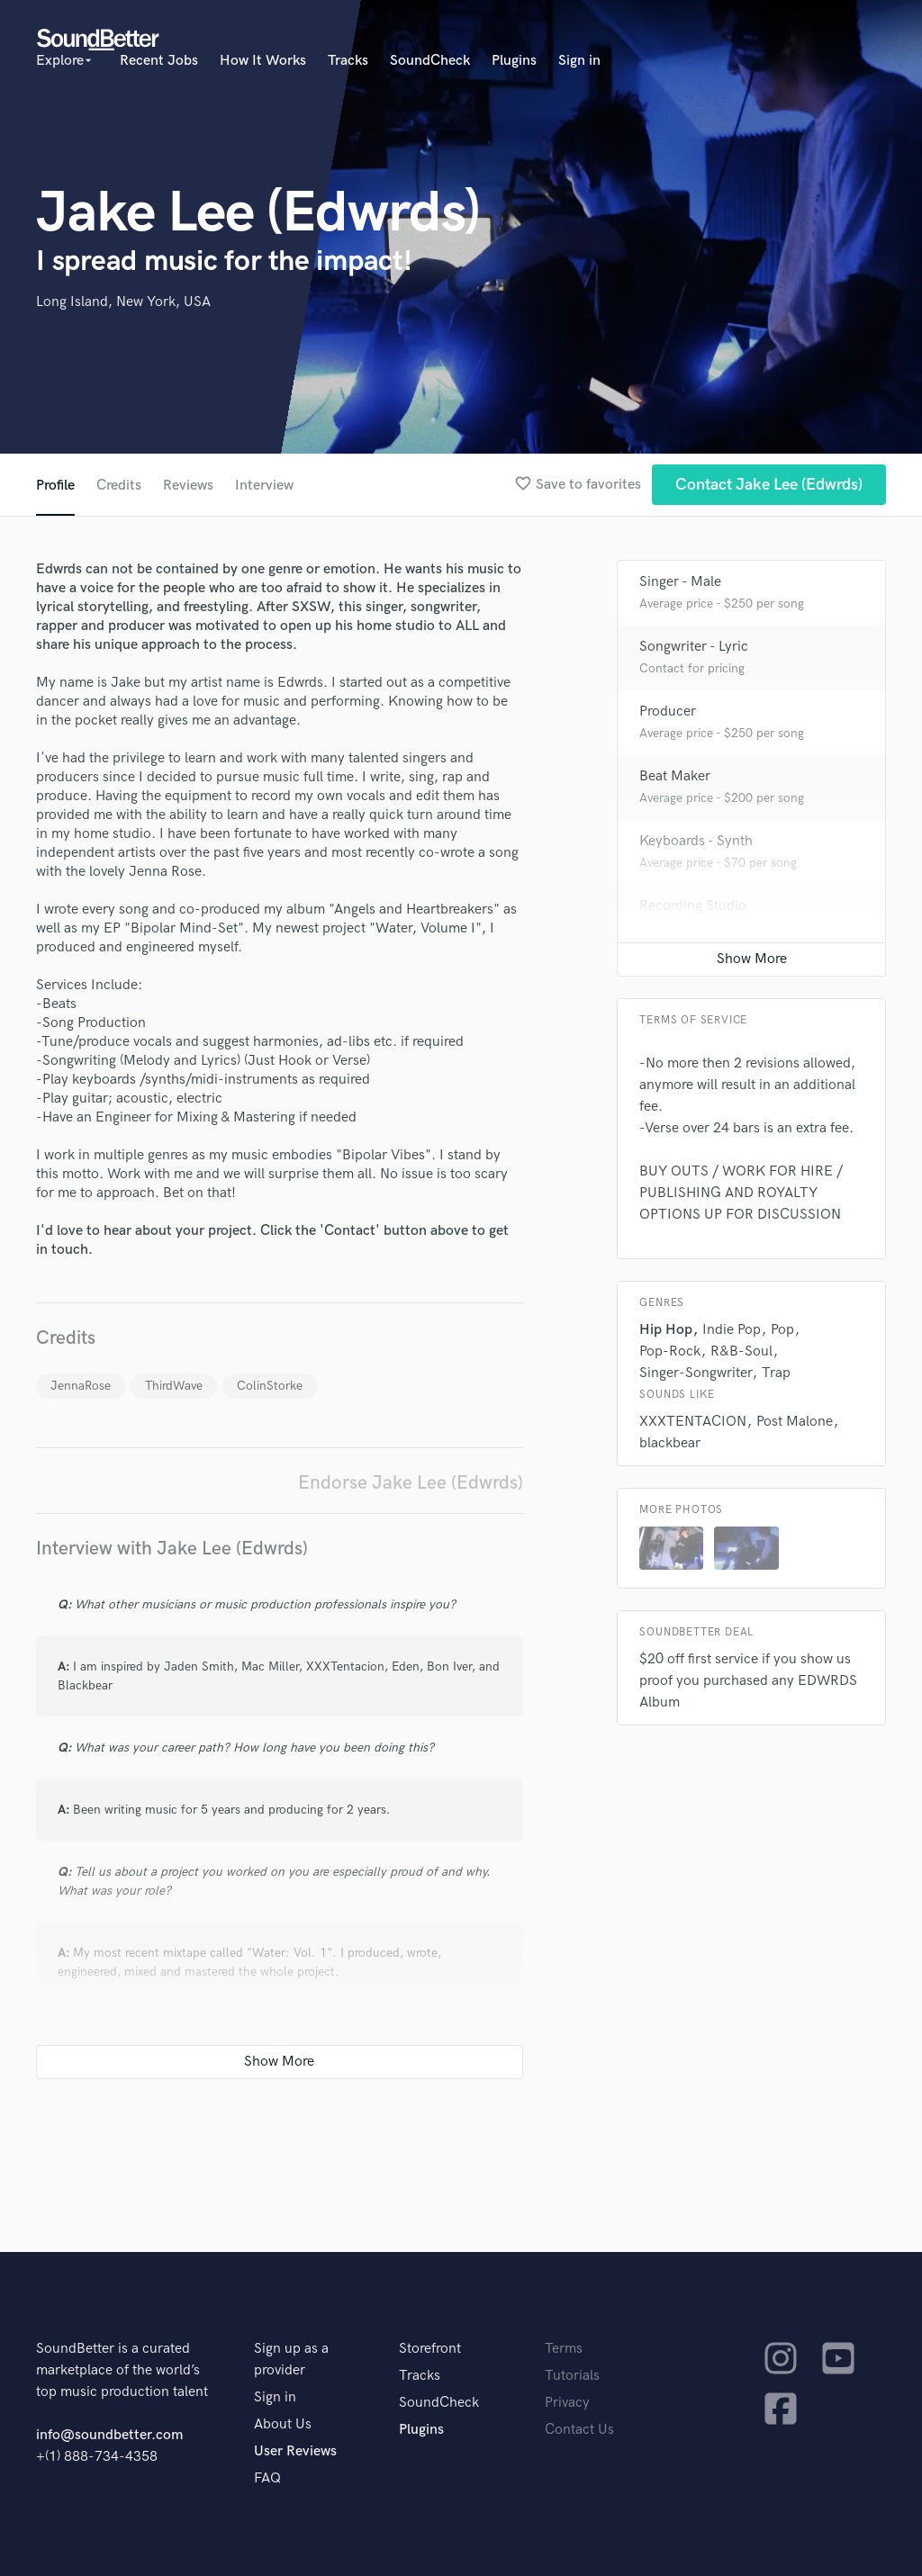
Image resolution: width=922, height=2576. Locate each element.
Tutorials (572, 2375)
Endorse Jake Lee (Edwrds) (410, 1483)
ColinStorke (270, 1385)
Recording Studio (692, 905)
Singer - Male (680, 581)
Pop (782, 1329)
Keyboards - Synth (696, 841)
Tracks (348, 60)
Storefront (430, 2348)
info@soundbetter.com (109, 2435)
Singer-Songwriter (695, 1373)
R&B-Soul (741, 1351)
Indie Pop (731, 1329)
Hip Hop (665, 1329)
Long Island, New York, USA (123, 302)
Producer (667, 711)
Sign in (579, 60)
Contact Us (579, 2429)
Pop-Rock (670, 1351)
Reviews (188, 485)
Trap (776, 1373)
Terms (564, 2348)
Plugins (514, 60)
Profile (55, 485)
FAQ (267, 2478)
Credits (118, 485)
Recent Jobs (159, 60)
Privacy (567, 2402)
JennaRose (80, 1385)
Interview (264, 485)
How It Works (263, 60)
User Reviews (295, 2451)
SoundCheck (430, 60)
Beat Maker (674, 776)
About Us (283, 2424)
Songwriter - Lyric (693, 646)
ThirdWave (174, 1385)
